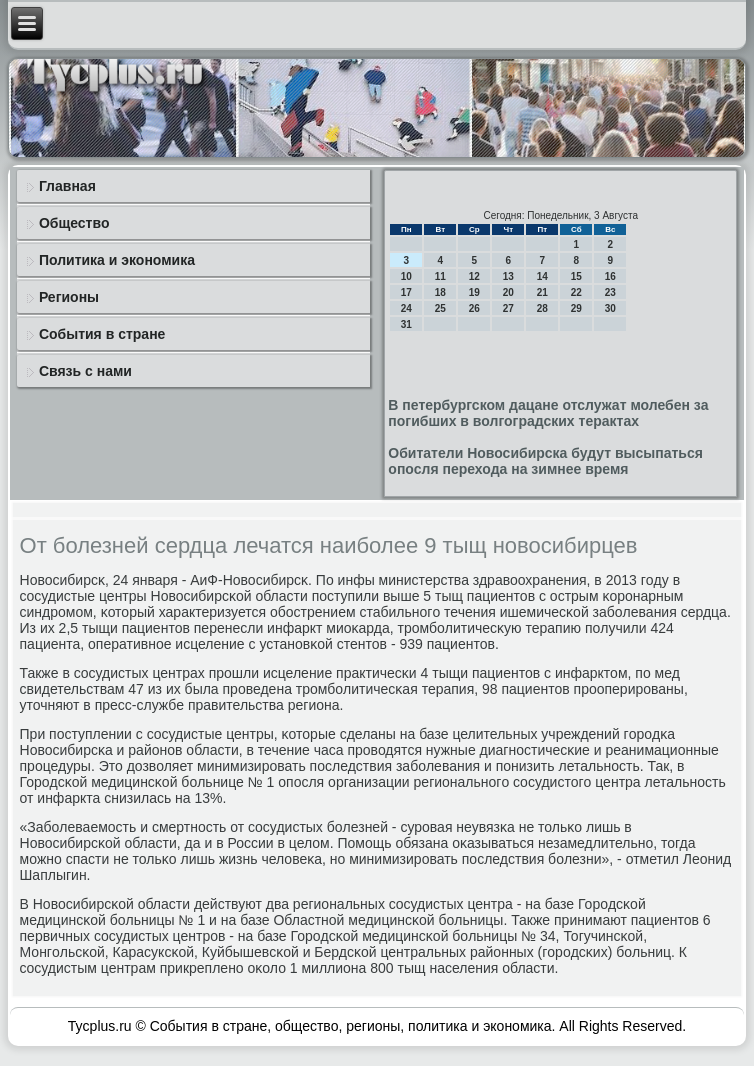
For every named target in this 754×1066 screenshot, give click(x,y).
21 (542, 292)
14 (542, 276)
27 (508, 308)
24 (406, 308)
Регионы (69, 297)
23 (610, 292)
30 (610, 308)
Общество (74, 223)
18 (440, 292)
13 (508, 276)
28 (542, 308)
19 (474, 292)
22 (576, 292)
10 (406, 276)
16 (610, 276)
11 (440, 276)
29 (576, 308)
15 (576, 276)
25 (440, 308)
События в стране (102, 334)
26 (474, 308)
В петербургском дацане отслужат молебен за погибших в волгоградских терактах (548, 413)
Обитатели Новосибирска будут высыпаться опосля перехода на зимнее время (545, 461)
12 (474, 276)
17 (406, 292)
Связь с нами (85, 371)
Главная (67, 186)
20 (508, 292)
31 (406, 324)
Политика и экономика (117, 260)
